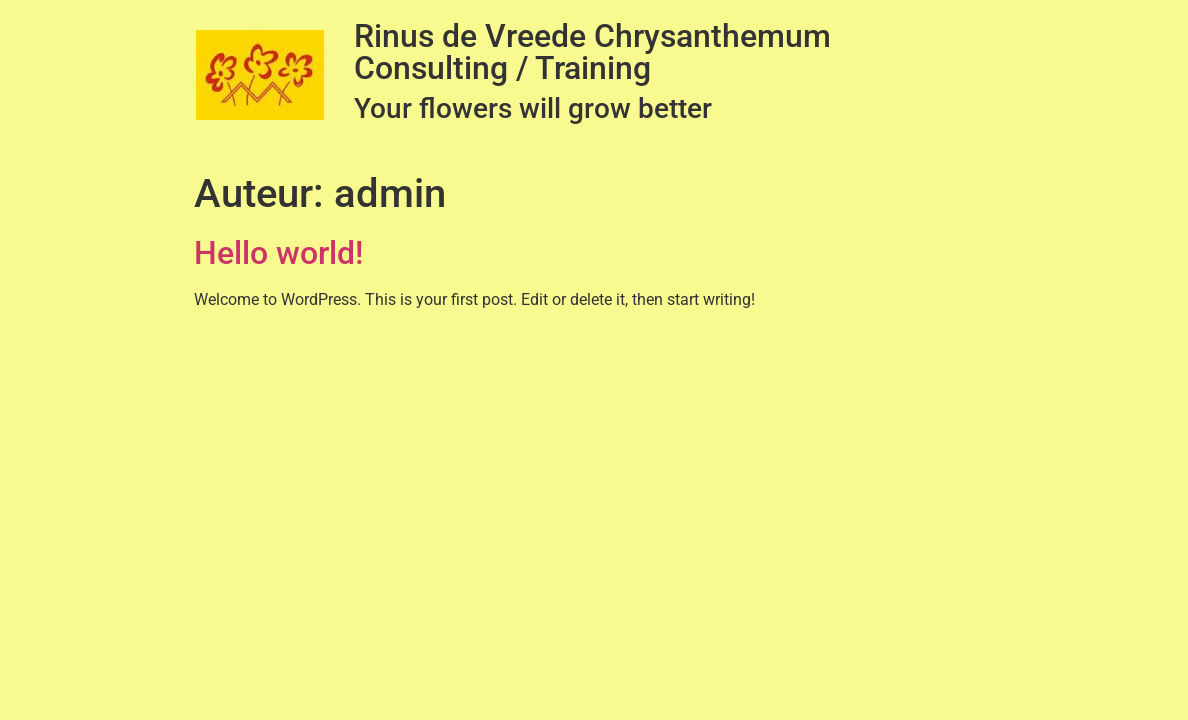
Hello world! (278, 253)
